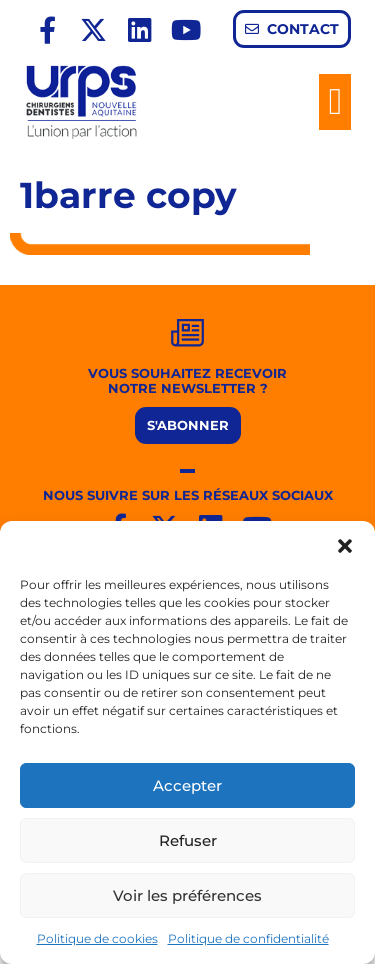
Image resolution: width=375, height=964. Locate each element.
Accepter (187, 785)
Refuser (188, 840)
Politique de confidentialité (248, 938)
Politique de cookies (97, 938)
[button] (345, 546)
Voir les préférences (187, 895)
